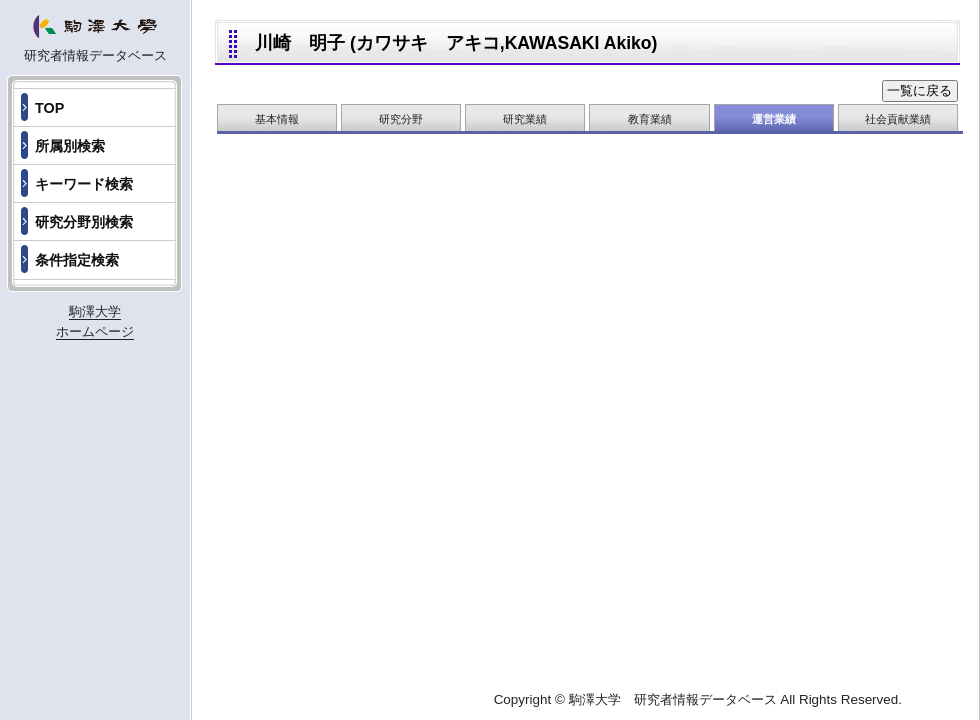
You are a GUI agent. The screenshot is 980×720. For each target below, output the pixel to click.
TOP (49, 108)
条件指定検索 (77, 260)
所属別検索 (70, 146)
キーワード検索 (84, 184)
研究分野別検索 (84, 222)
